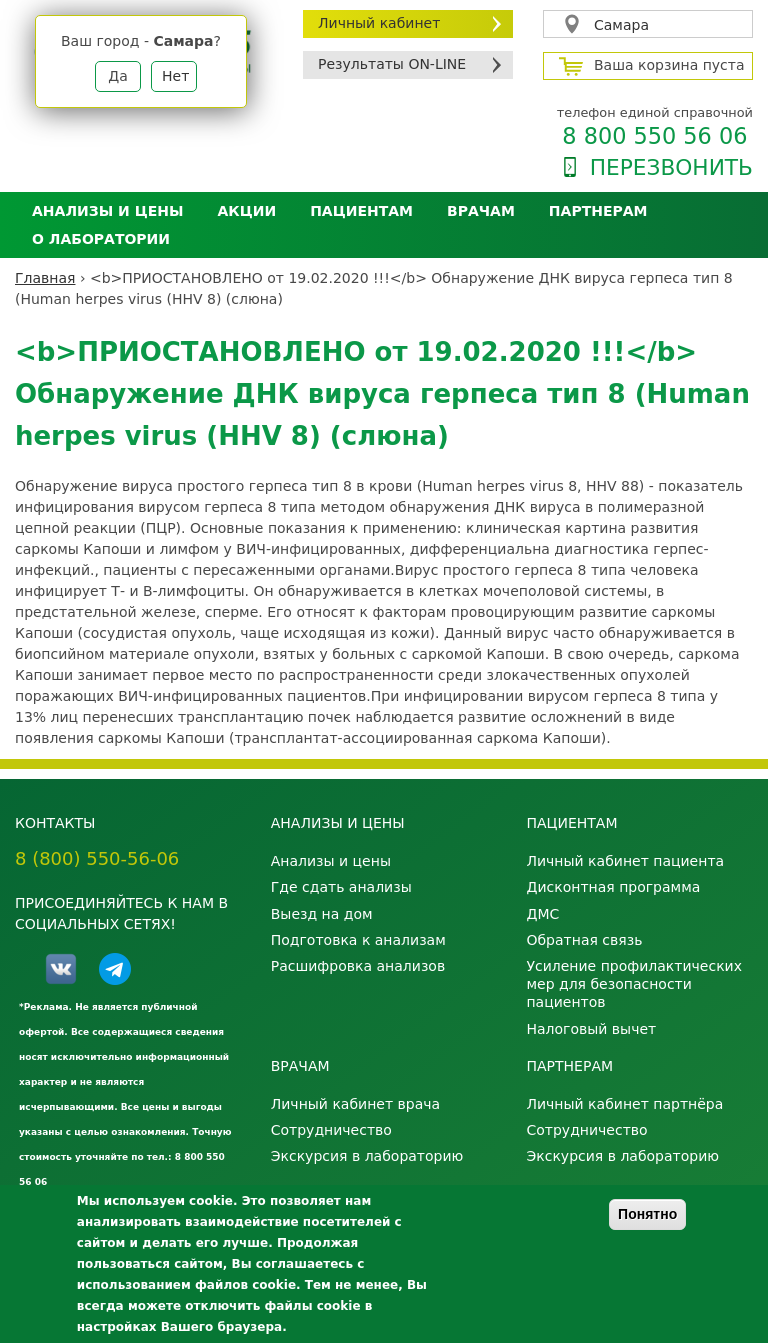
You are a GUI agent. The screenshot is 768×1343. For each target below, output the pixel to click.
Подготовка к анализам (358, 940)
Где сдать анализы (341, 887)
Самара (621, 25)
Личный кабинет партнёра (624, 1104)
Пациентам (361, 211)
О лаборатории (101, 239)
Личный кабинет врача (355, 1104)
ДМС (542, 914)
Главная (45, 278)
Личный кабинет (379, 23)
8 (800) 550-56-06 (97, 858)
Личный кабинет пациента (625, 861)
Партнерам (598, 211)
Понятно (647, 1214)
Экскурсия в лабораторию (367, 1156)
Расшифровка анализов (358, 966)
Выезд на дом (322, 914)
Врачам (481, 211)
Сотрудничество (331, 1130)
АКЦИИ (246, 211)
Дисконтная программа (613, 887)
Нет (175, 76)
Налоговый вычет (591, 1029)
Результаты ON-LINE (392, 64)
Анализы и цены (107, 211)
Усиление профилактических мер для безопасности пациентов (634, 984)
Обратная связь (584, 940)
